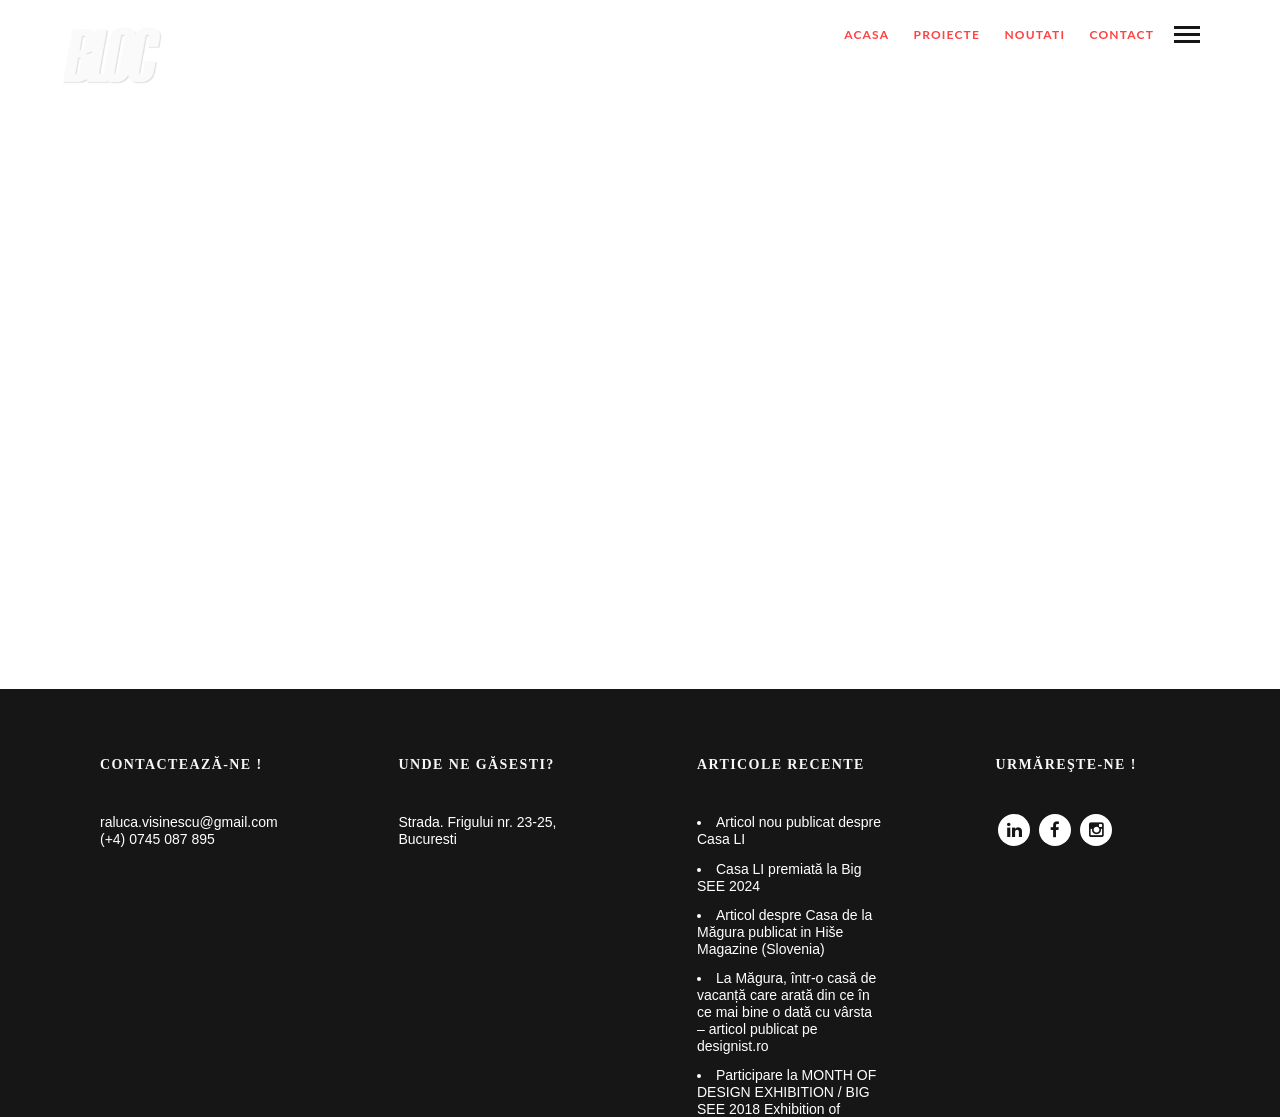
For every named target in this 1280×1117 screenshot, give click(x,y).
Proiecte (947, 34)
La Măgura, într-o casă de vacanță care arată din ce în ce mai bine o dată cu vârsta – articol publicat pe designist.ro (786, 1011)
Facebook (1055, 823)
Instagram (1096, 823)
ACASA (866, 34)
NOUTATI (1034, 34)
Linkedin (1014, 823)
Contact (1121, 34)
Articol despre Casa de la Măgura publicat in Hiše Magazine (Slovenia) (784, 932)
